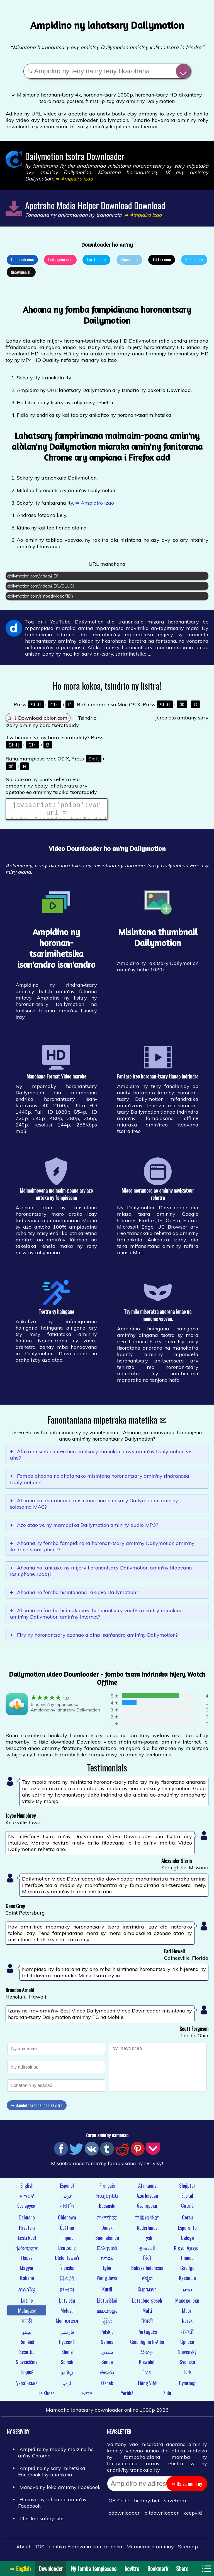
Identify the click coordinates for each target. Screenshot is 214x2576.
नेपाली (147, 2323)
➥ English (20, 2568)
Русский (67, 2345)
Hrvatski (27, 2231)
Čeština (67, 2231)
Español (67, 2188)
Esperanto (187, 2231)
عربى (67, 2198)
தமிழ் (67, 2375)
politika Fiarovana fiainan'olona (85, 2550)
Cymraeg (187, 2386)
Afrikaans (147, 2188)
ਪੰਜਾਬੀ (187, 2335)
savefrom (175, 2504)
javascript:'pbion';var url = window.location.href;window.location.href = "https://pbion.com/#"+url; (56, 810)
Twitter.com (96, 259)
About (23, 2550)
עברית (107, 2261)
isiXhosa (47, 2396)
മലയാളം (107, 2313)
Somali (67, 2365)
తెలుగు (107, 2375)
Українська (27, 2386)
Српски (187, 2345)
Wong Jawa (107, 2281)
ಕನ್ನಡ (147, 2281)
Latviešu (67, 2303)
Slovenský (187, 2355)
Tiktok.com (161, 259)
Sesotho (27, 2355)
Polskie (107, 2335)
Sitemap (188, 2550)
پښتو (27, 2335)
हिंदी (147, 2261)
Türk (187, 2375)
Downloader (51, 2568)
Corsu (187, 2220)
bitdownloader (161, 2516)
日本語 (66, 2281)
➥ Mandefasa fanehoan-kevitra (36, 2108)
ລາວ (187, 2292)
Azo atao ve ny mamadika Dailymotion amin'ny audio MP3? (84, 1528)
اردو (67, 2386)
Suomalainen (107, 2241)
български (147, 2209)
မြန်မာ (107, 2323)
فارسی (67, 2335)
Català (187, 2209)
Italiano (27, 2281)
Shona (67, 2355)
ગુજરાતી (147, 2251)
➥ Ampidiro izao (94, 503)
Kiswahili (147, 2365)
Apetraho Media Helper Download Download (95, 205)
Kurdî (107, 2292)
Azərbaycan (147, 2198)
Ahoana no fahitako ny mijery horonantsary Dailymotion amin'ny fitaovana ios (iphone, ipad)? (101, 1574)
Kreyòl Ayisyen (187, 2251)
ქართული (26, 2251)
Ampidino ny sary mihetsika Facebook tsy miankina (51, 2474)
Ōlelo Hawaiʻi (67, 2261)
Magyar (27, 2271)
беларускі (27, 2209)
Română (27, 2345)
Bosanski (107, 2209)
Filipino (67, 2241)
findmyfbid (146, 2504)
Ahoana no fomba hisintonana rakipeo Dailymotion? (74, 1595)
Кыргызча (147, 2292)
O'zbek (107, 2386)
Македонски (187, 2303)
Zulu (167, 2396)
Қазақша (187, 2281)
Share (182, 2568)
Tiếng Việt (147, 2386)
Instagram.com (60, 259)
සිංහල (147, 2355)
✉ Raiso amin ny (186, 2487)
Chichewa (67, 2220)
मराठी (26, 2323)
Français (107, 2188)
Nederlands (147, 2231)
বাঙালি (67, 2209)
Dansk (107, 2231)
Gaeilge (187, 2271)
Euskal (187, 2198)
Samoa (107, 2345)
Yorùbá (127, 2396)
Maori (187, 2313)
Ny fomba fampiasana (93, 2568)
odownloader (124, 2516)
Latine (27, 2303)
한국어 (66, 2292)
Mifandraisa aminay (150, 2550)
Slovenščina (27, 2365)
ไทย (147, 2375)
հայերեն (107, 2198)
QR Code (119, 2504)
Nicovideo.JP (21, 272)
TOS (39, 2550)
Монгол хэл (67, 2323)
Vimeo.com (129, 259)
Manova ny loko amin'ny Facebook (60, 2490)
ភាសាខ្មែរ (27, 2292)
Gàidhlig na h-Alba (147, 2345)
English (26, 2188)
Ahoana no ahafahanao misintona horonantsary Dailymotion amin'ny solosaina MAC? (94, 1507)
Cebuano (27, 2220)
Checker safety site (42, 2522)
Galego (187, 2241)
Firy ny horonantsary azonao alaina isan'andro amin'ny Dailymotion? (94, 1638)
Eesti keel (27, 2241)
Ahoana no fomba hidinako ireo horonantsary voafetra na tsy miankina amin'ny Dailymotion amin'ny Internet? (96, 1616)
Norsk (187, 2323)
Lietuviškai (107, 2303)
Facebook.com (22, 259)
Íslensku (66, 2271)
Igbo (107, 2271)
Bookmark (157, 2568)
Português (147, 2335)
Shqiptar (187, 2188)
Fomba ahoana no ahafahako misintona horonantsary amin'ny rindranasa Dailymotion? (99, 1482)
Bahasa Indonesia (147, 2271)
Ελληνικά (107, 2251)
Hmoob (187, 2261)
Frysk (147, 2241)
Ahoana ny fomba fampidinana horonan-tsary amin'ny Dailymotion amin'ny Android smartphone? (102, 1549)
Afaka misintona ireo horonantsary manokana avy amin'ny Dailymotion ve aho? (100, 1457)
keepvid (192, 2516)
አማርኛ (27, 2198)
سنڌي (107, 2355)
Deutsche (67, 2251)
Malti (147, 2313)
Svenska (187, 2365)
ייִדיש (87, 2396)
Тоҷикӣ (26, 2375)
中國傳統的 (147, 2220)
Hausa (27, 2261)
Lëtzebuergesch (147, 2303)
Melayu (67, 2313)
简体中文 (107, 2220)
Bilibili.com (194, 259)
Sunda (107, 2365)
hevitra (132, 2568)
